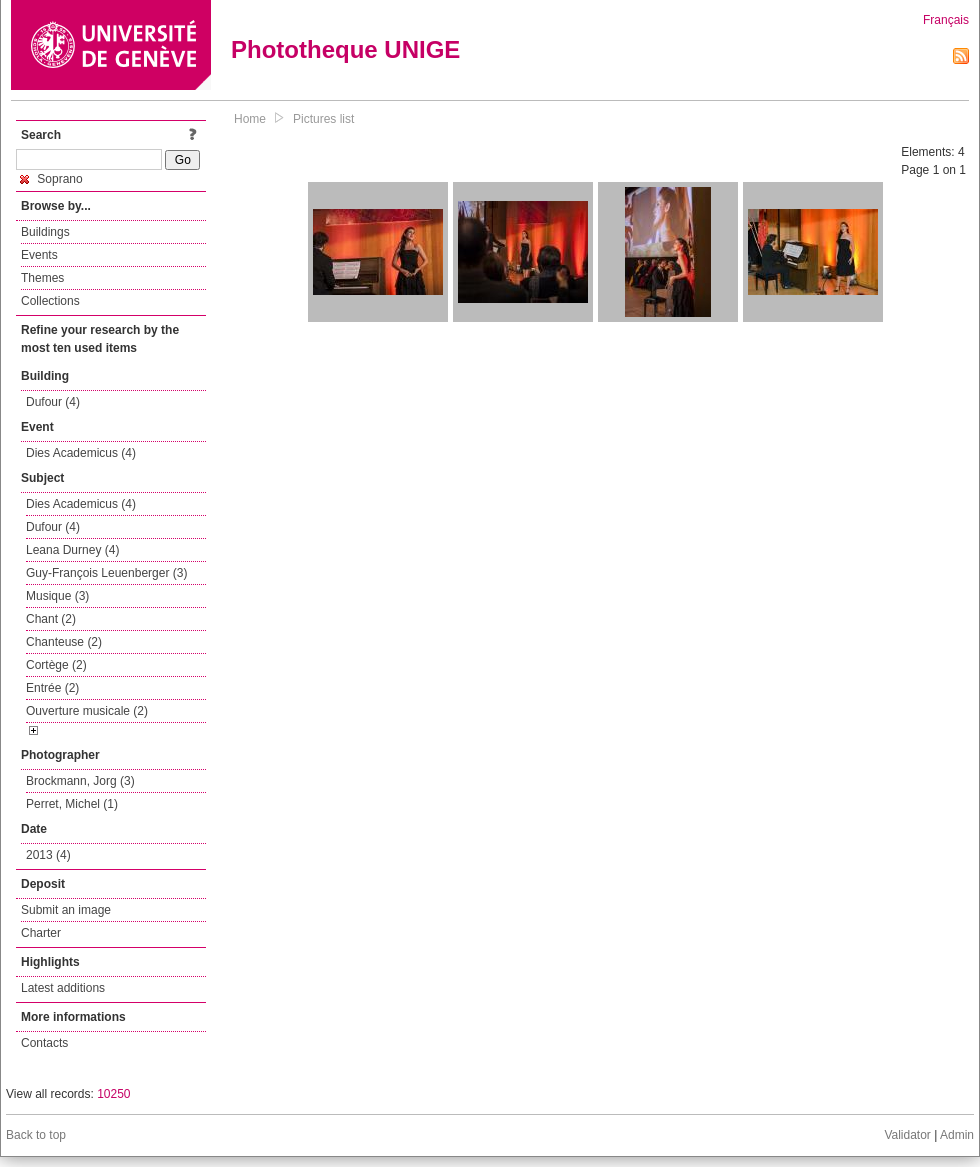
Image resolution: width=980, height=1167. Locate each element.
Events (39, 255)
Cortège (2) (56, 665)
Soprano (51, 179)
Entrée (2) (52, 688)
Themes (42, 278)
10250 (113, 1094)
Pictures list (323, 119)
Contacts (44, 1043)
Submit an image (66, 910)
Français (946, 20)
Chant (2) (51, 619)
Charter (41, 933)
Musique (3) (57, 596)
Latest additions (63, 988)
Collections (50, 301)
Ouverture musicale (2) (87, 711)
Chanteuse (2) (64, 642)
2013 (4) (48, 855)
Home (250, 119)
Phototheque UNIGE (345, 49)
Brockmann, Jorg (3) (80, 781)
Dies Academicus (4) (81, 453)
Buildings (45, 232)
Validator (907, 1135)
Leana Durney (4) (72, 550)
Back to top (36, 1135)
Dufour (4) (53, 402)
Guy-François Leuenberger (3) (106, 573)
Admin (957, 1135)
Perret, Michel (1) (72, 804)
